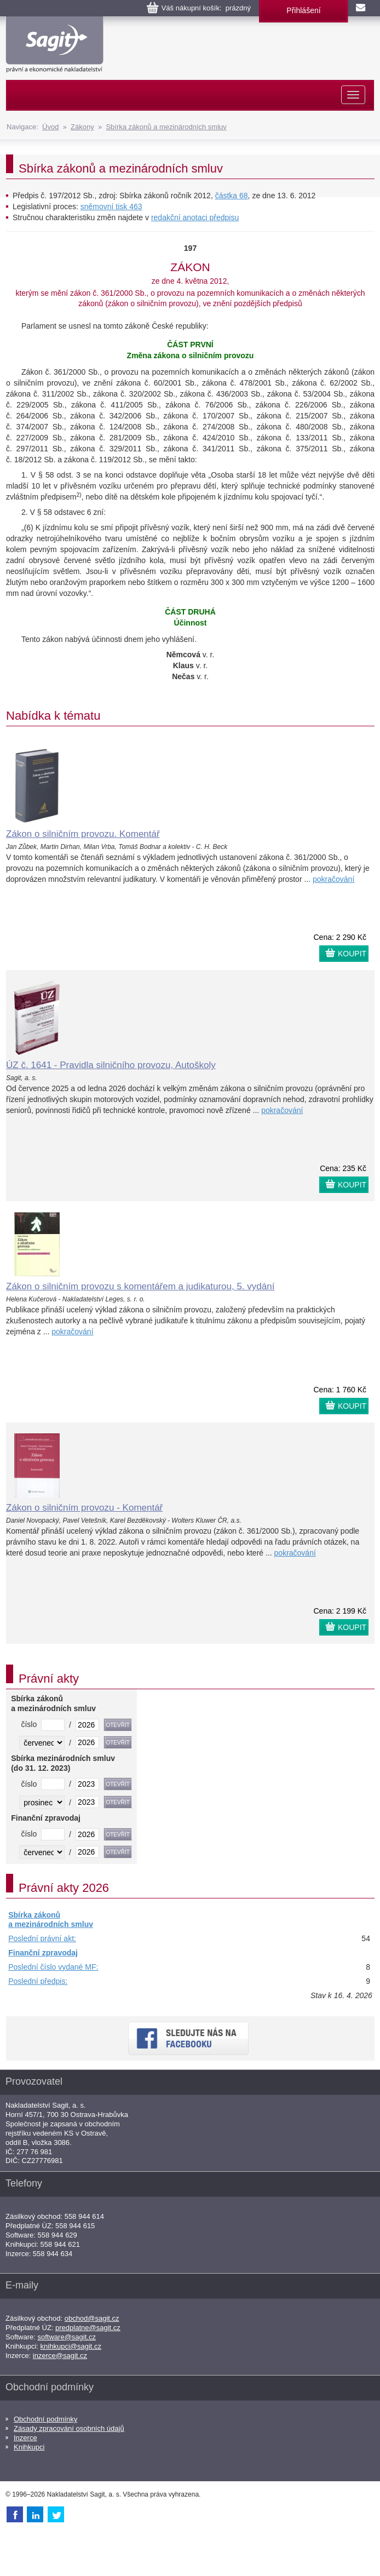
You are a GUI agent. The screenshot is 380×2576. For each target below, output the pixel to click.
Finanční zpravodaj (43, 1952)
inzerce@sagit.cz (60, 2355)
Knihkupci (29, 2447)
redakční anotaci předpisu (195, 217)
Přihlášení (303, 10)
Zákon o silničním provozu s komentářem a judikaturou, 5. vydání (140, 1286)
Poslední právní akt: (42, 1938)
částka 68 (231, 195)
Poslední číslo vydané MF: (53, 1967)
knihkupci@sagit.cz (71, 2346)
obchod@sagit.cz (92, 2318)
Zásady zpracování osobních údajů (69, 2428)
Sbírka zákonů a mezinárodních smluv (166, 127)
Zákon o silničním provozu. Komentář (83, 834)
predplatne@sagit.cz (87, 2327)
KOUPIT (352, 953)
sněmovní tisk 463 (111, 206)
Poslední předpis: (37, 1981)
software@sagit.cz (67, 2337)
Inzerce (25, 2438)
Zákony (82, 127)
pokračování (333, 879)
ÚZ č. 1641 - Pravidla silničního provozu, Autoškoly (111, 1065)
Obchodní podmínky (45, 2419)
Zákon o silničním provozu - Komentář (84, 1507)
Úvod (50, 127)
